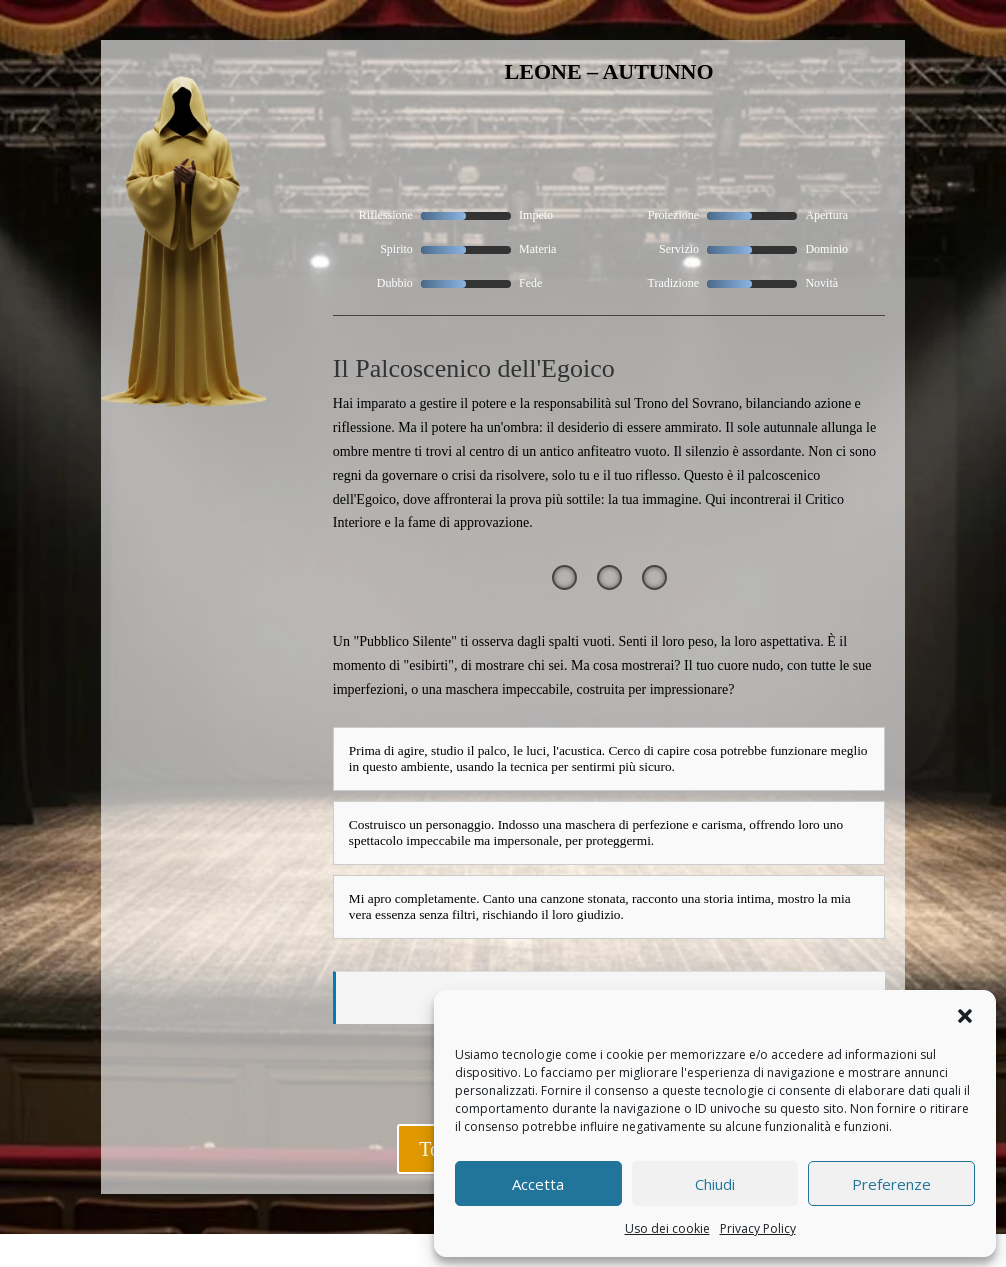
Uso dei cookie (667, 1228)
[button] (965, 1016)
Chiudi (715, 1184)
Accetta (538, 1184)
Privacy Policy (758, 1228)
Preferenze (891, 1184)
